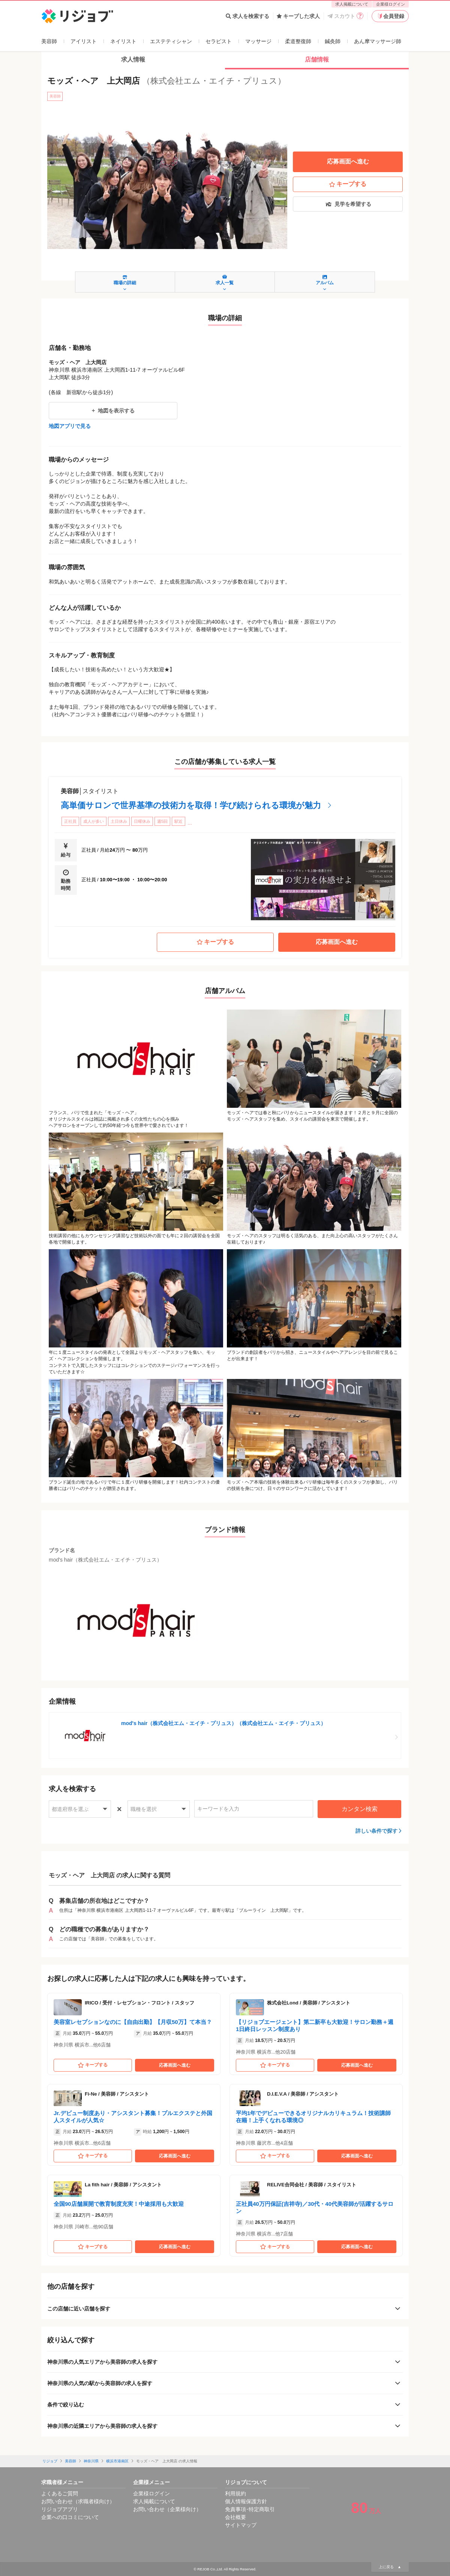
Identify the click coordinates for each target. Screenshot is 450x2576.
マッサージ (258, 41)
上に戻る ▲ (390, 2567)
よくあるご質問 (59, 2493)
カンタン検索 (360, 1809)
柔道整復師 (298, 41)
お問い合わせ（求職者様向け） (78, 2501)
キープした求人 (298, 16)
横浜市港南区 (117, 2461)
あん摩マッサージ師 (377, 41)
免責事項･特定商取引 (250, 2509)
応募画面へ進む (348, 161)
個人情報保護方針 (246, 2501)
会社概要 (235, 2517)
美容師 (49, 41)
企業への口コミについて (70, 2517)
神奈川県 (91, 2461)
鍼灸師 (332, 41)
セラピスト (219, 41)
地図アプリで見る (70, 426)
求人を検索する (247, 16)
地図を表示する (113, 411)
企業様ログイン (390, 4)
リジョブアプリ (59, 2509)
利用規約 (235, 2493)
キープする (347, 184)
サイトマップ (240, 2525)
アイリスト (83, 41)
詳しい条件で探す (377, 1831)
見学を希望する (348, 204)
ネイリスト (123, 41)
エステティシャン (171, 41)
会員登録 (390, 16)
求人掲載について (351, 4)
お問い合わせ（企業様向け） (167, 2509)
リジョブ (49, 2461)
